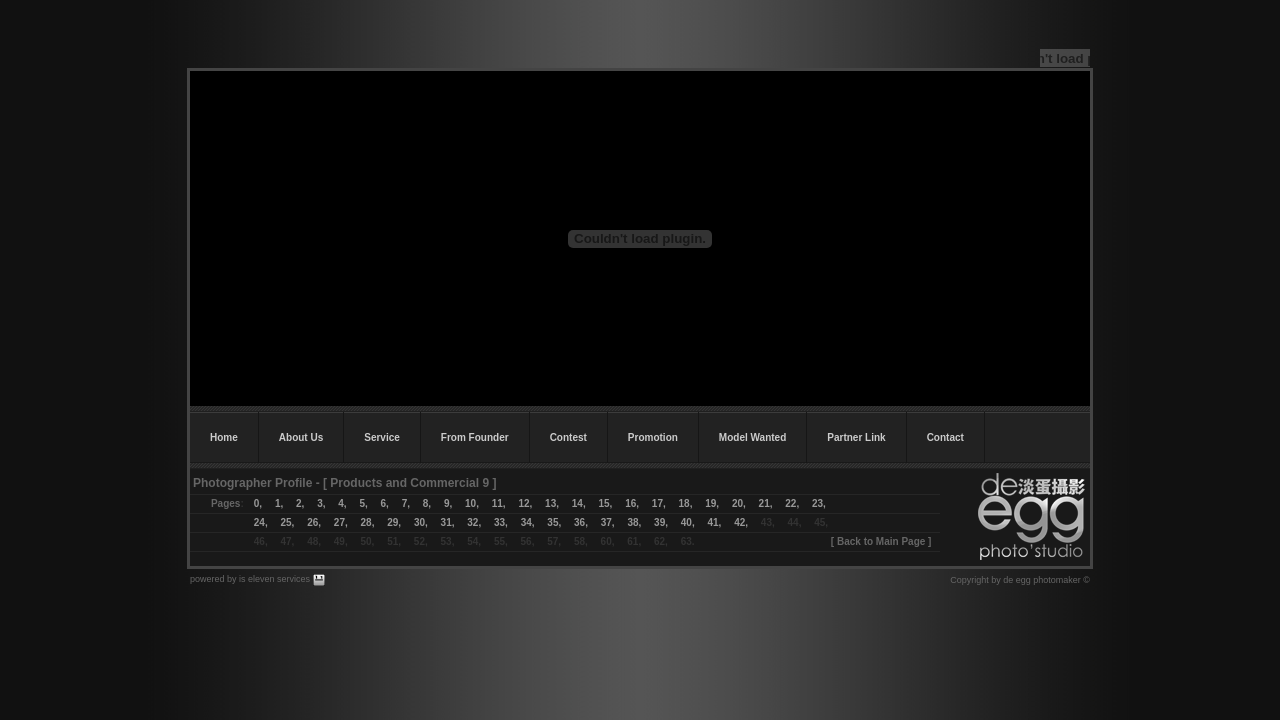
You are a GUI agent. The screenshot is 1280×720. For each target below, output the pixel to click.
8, (427, 503)
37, (608, 522)
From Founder (475, 437)
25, (287, 522)
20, (739, 503)
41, (714, 522)
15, (605, 503)
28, (368, 522)
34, (528, 522)
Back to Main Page (881, 541)
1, (279, 503)
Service (382, 437)
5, (363, 503)
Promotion (653, 437)
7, (406, 503)
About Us (301, 437)
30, (421, 522)
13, (552, 503)
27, (341, 522)
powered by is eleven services (251, 579)
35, (554, 522)
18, (692, 503)
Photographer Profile (252, 483)
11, (499, 503)
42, (741, 522)
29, (394, 522)
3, (321, 503)
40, (688, 522)
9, (448, 503)
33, (501, 522)
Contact (945, 437)
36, (581, 522)
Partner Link (856, 437)
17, (659, 503)
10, (472, 503)
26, (314, 522)
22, (792, 503)
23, (819, 503)
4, (335, 503)
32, (474, 522)
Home (224, 437)
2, (293, 503)
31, (448, 522)
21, (759, 503)
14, (579, 503)
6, (385, 503)
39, (661, 522)
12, (525, 503)
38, (634, 522)
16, (632, 503)
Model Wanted (752, 437)
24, (261, 522)
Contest (568, 437)
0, (258, 503)
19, (712, 503)
